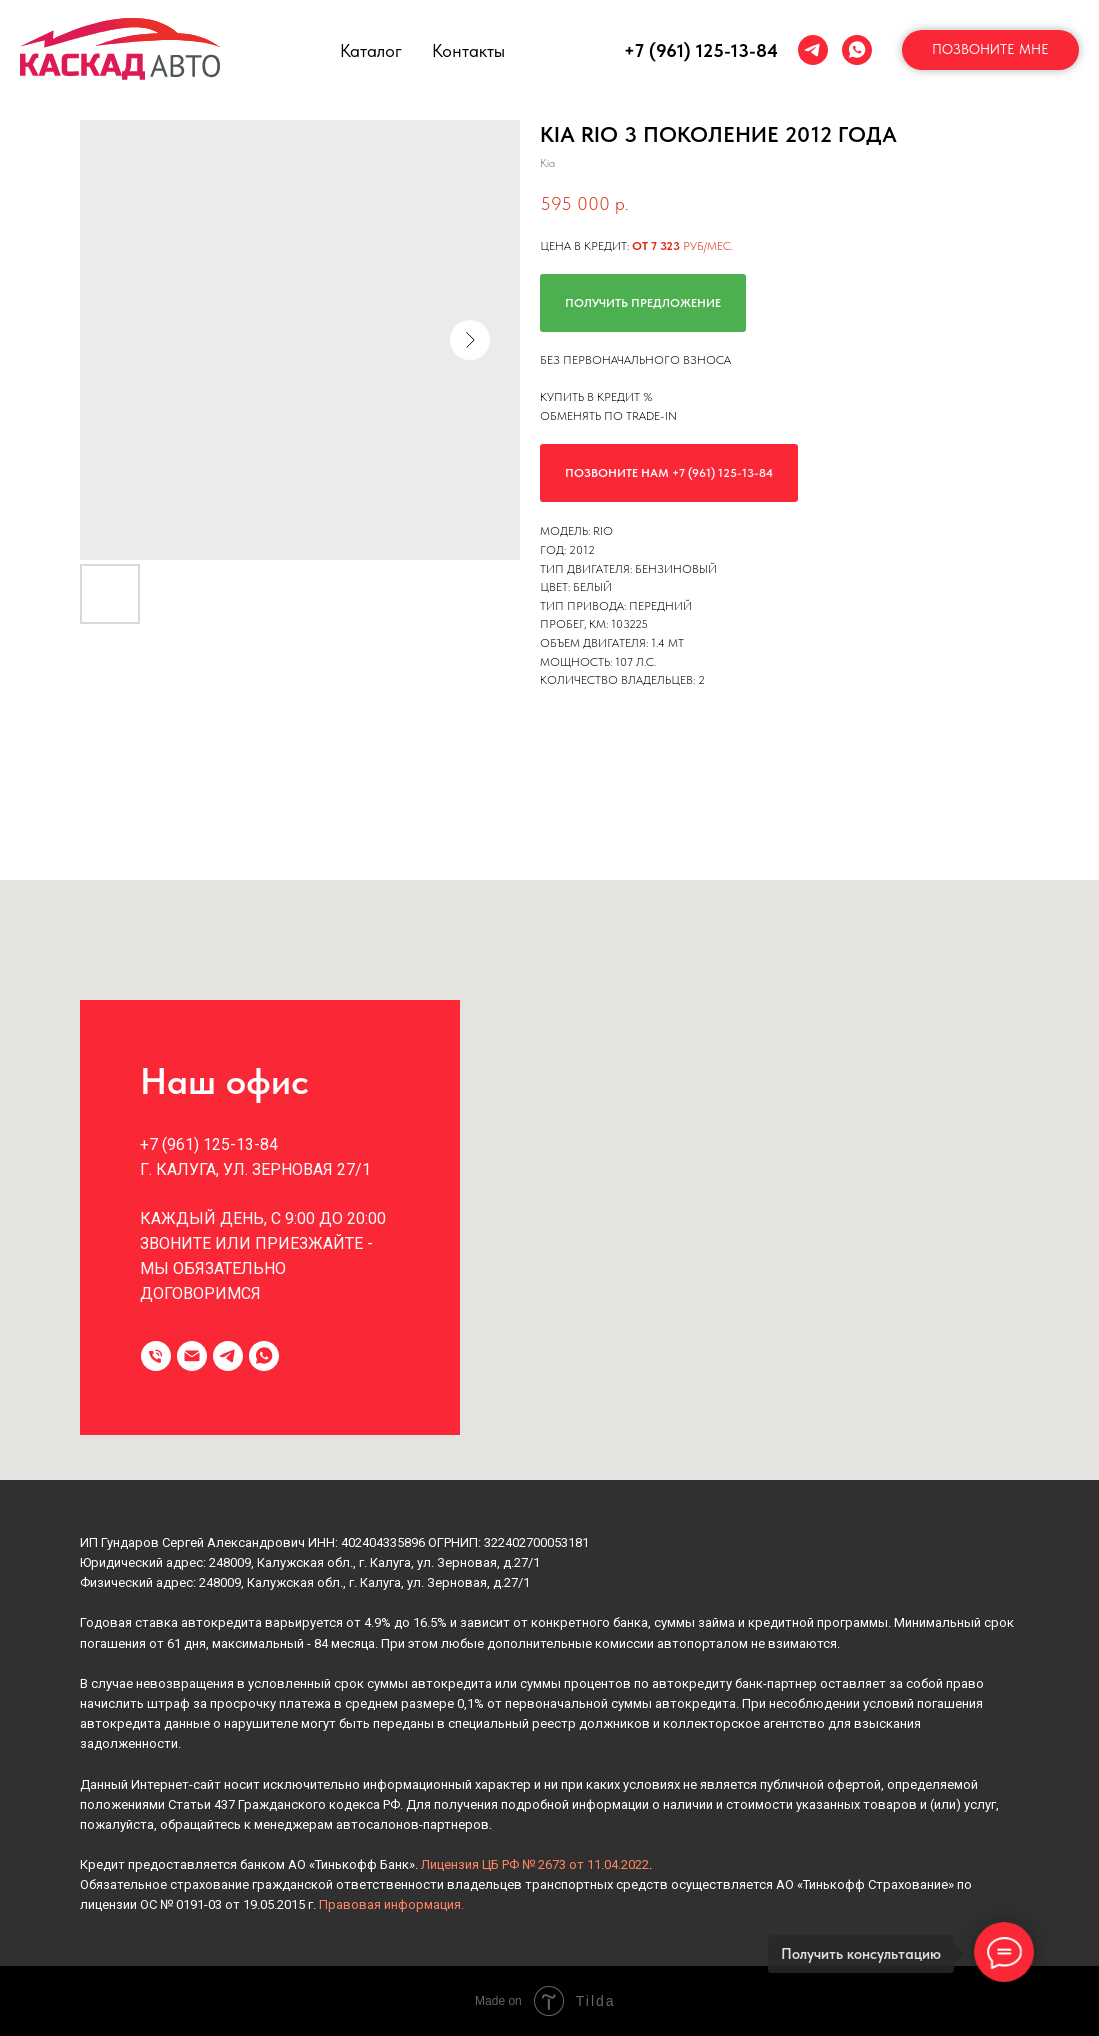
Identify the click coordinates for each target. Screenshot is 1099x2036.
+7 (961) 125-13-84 (701, 50)
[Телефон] (156, 1356)
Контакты (468, 50)
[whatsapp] (857, 50)
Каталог (371, 50)
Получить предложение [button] (643, 303)
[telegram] (813, 50)
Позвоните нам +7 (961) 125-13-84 (669, 473)
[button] (990, 50)
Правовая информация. (391, 1904)
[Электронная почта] (192, 1356)
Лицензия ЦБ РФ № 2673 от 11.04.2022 (535, 1864)
